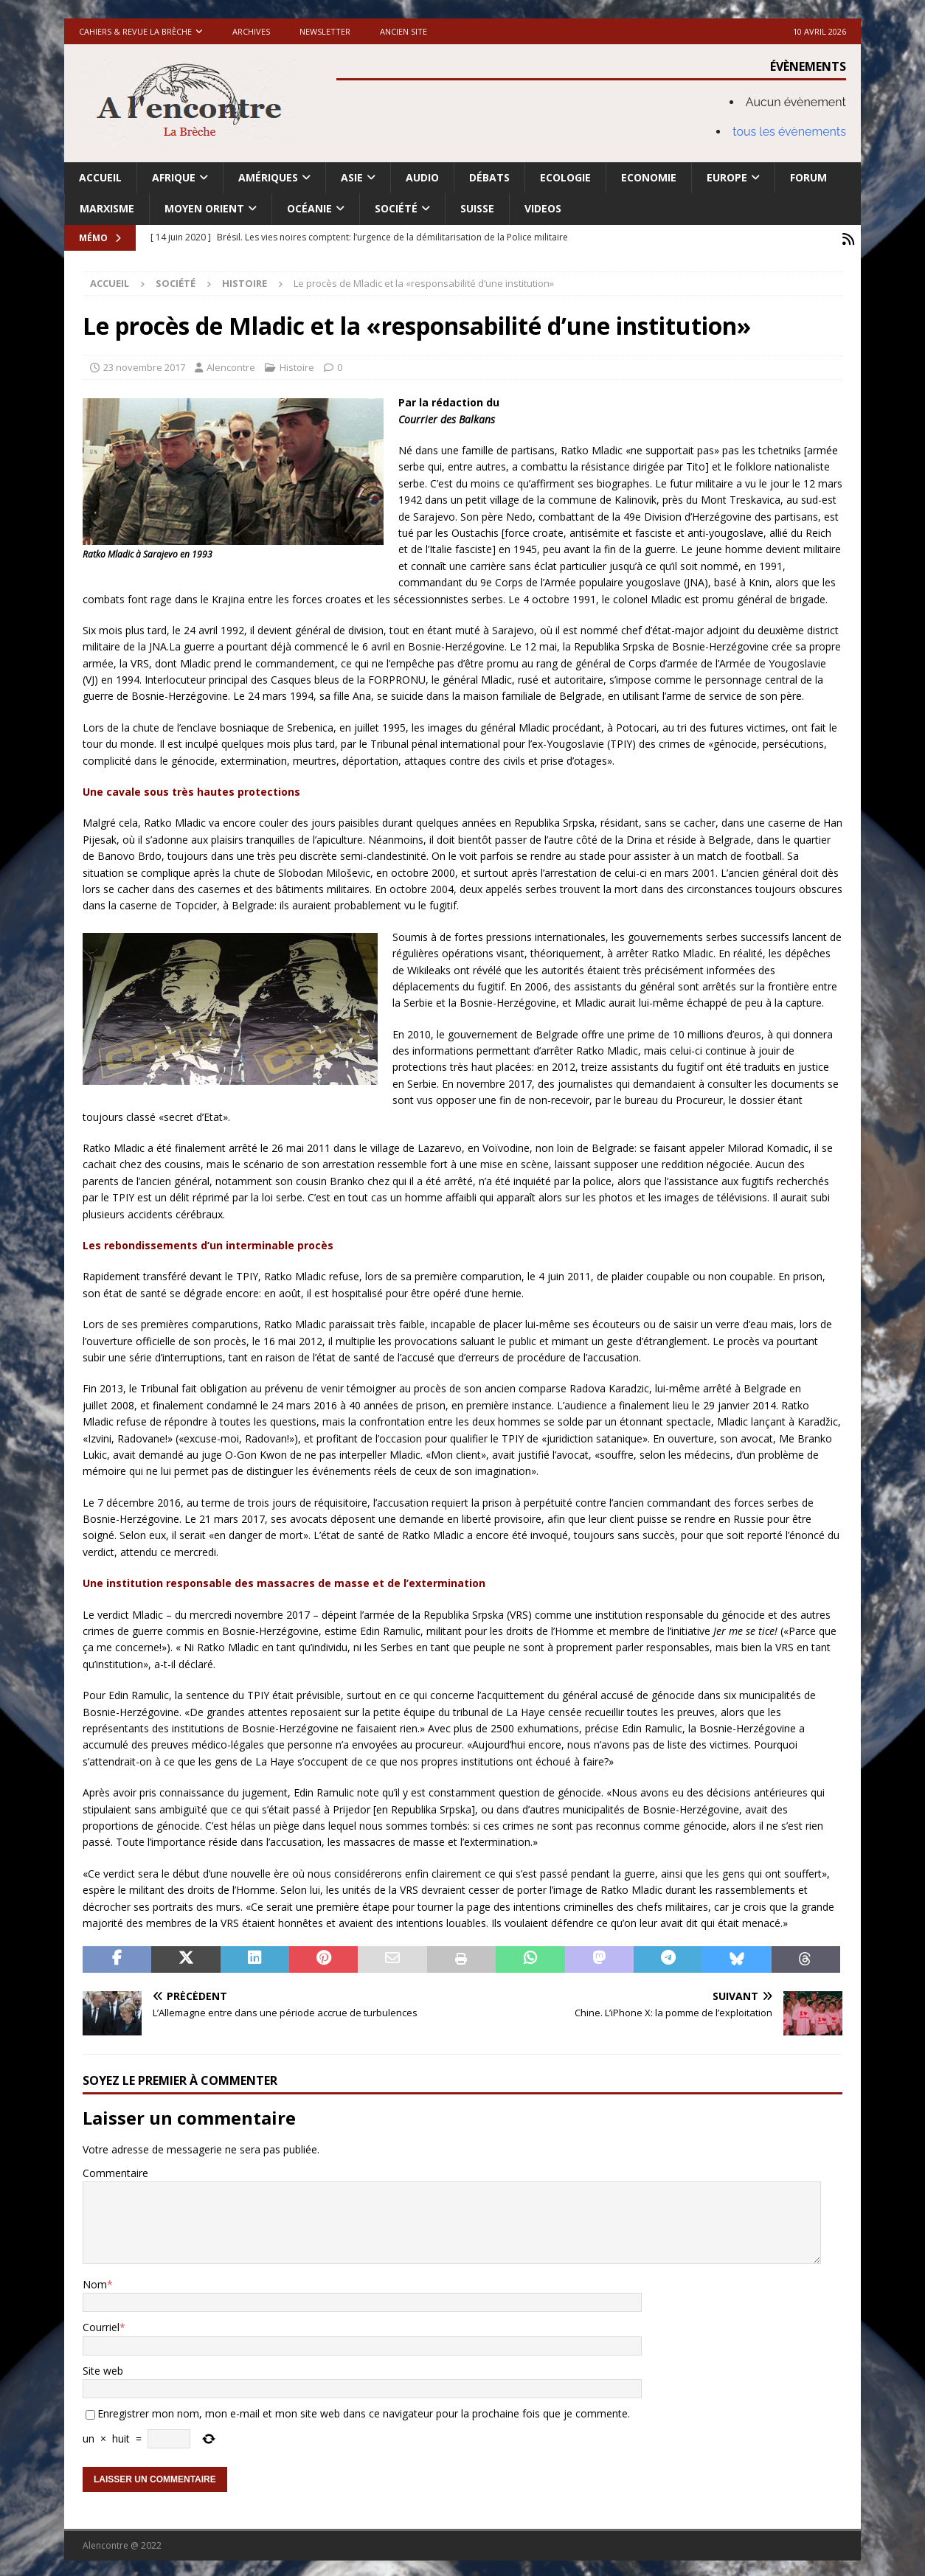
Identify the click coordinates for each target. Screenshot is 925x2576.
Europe (727, 177)
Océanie (309, 208)
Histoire (297, 365)
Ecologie (565, 177)
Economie (648, 177)
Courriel (101, 2325)
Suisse (477, 208)
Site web (103, 2368)
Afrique (173, 177)
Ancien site (403, 31)
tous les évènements (789, 132)
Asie (352, 177)
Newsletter (324, 31)
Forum (808, 177)
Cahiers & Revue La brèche (135, 31)
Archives (251, 31)
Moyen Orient (204, 208)
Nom (95, 2282)
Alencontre (231, 365)
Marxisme (107, 208)
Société (396, 208)
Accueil (100, 177)
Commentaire (115, 2171)
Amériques (268, 177)
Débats (489, 177)
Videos (542, 208)
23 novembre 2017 (144, 365)
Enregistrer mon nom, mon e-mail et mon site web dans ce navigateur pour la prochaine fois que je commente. (363, 2411)
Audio (422, 177)
